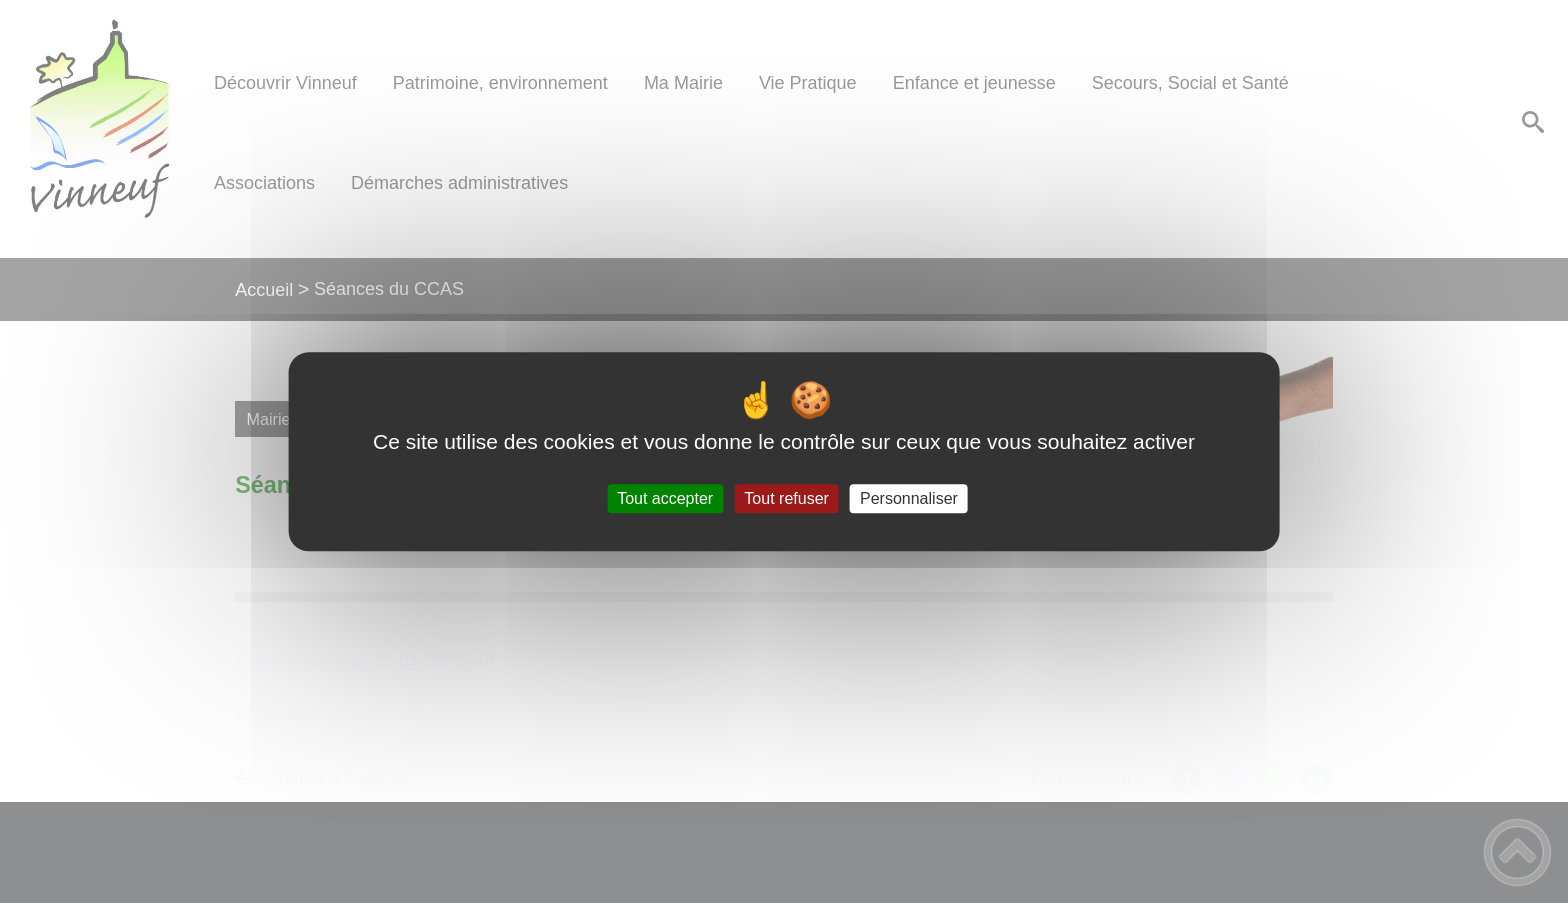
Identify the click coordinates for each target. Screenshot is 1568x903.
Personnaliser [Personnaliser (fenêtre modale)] (909, 498)
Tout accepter (665, 498)
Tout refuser (786, 498)
